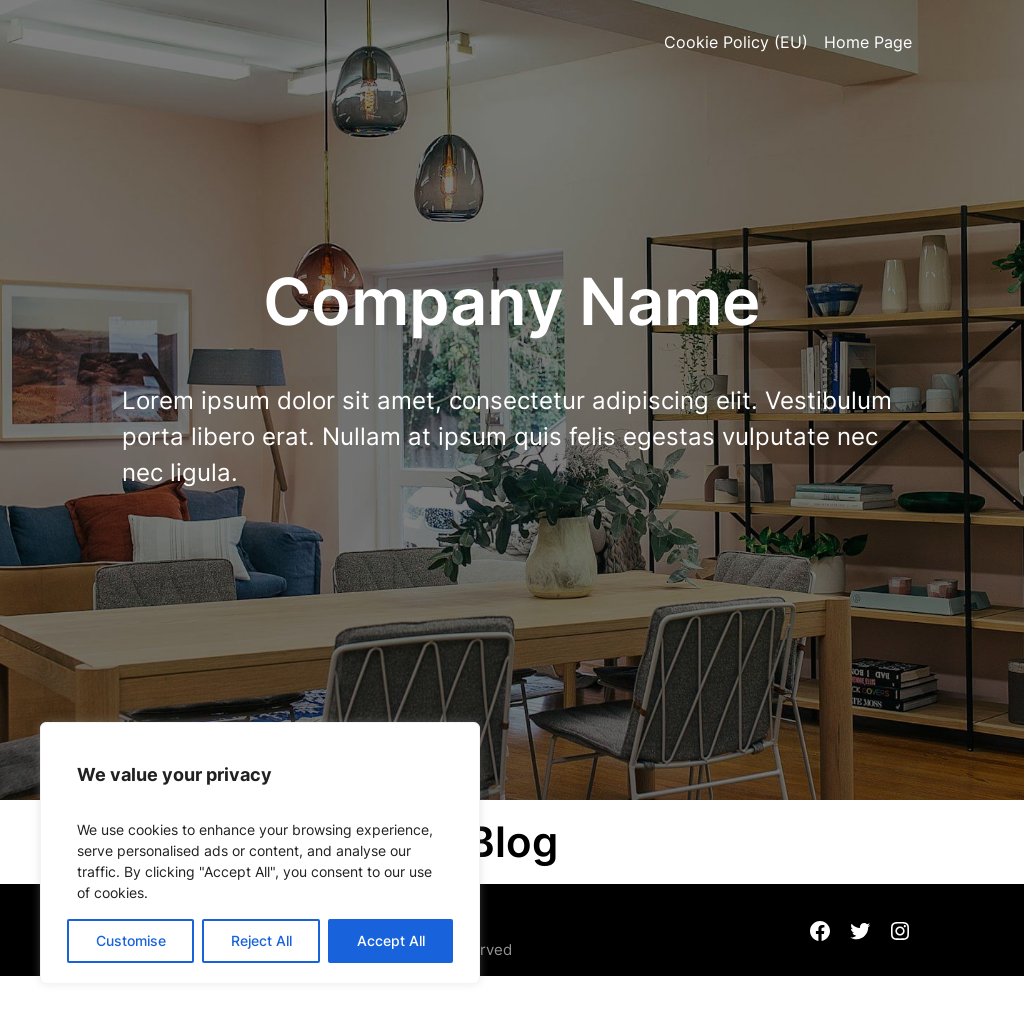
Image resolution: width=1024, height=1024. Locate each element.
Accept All (391, 940)
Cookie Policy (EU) (736, 42)
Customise (131, 940)
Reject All (261, 940)
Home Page (868, 42)
